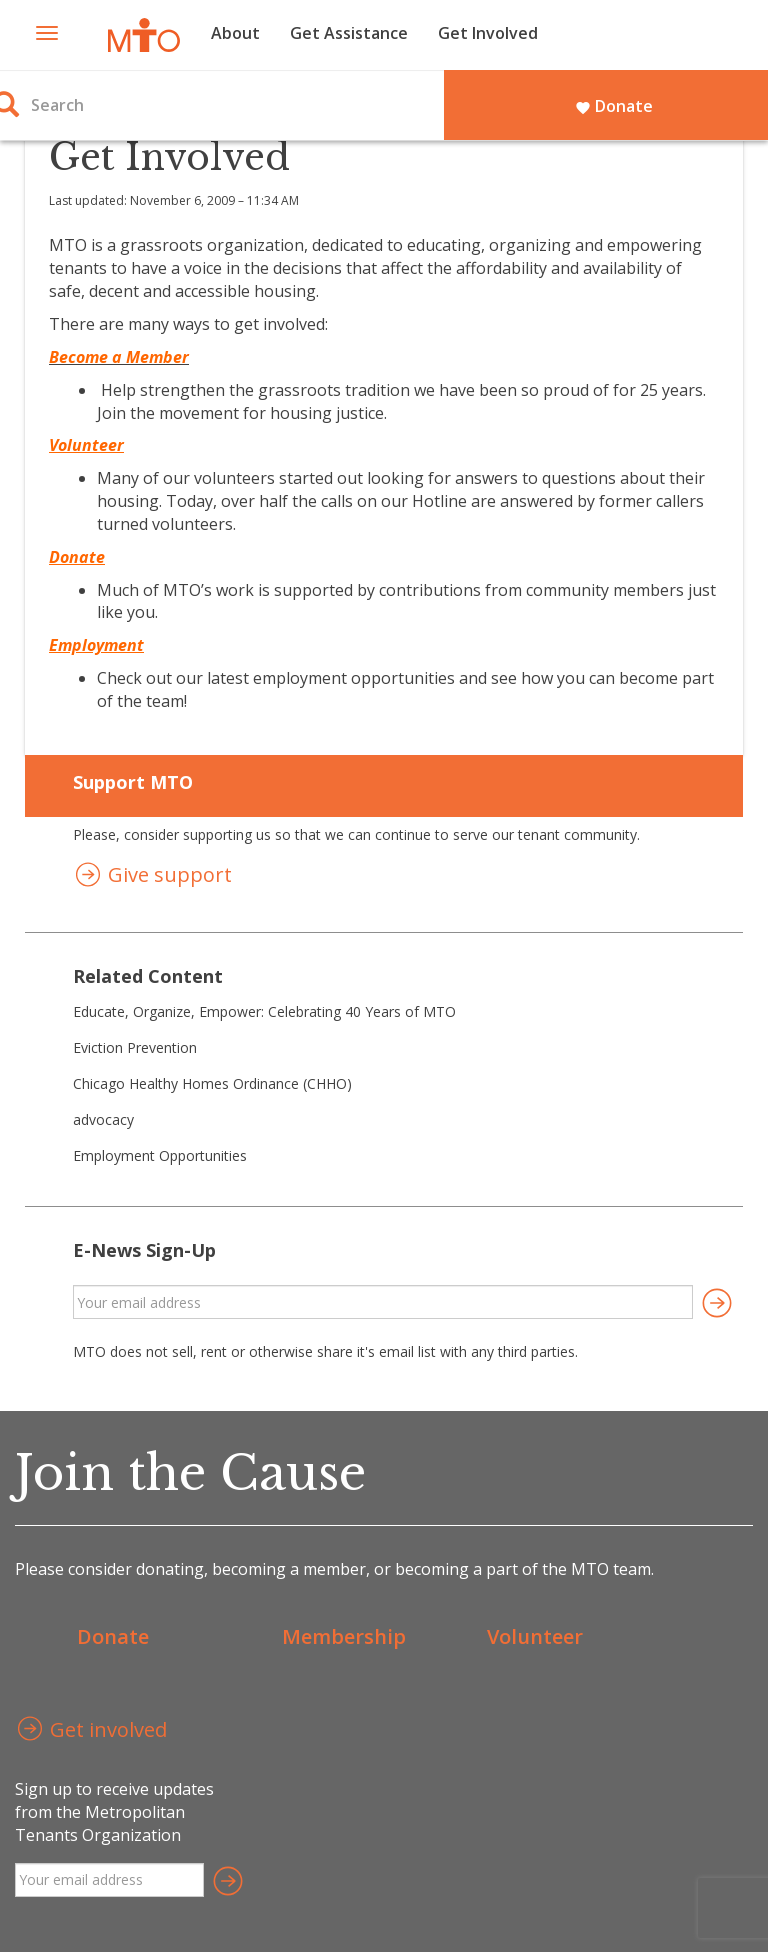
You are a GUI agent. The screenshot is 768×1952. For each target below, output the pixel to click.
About (235, 33)
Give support (152, 876)
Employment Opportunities (160, 1155)
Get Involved (488, 33)
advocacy (103, 1119)
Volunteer (535, 1636)
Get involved (91, 1731)
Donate (614, 106)
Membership (344, 1636)
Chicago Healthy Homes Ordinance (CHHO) (212, 1083)
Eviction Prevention (135, 1047)
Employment (96, 645)
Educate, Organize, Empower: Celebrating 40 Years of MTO (264, 1011)
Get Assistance (349, 33)
